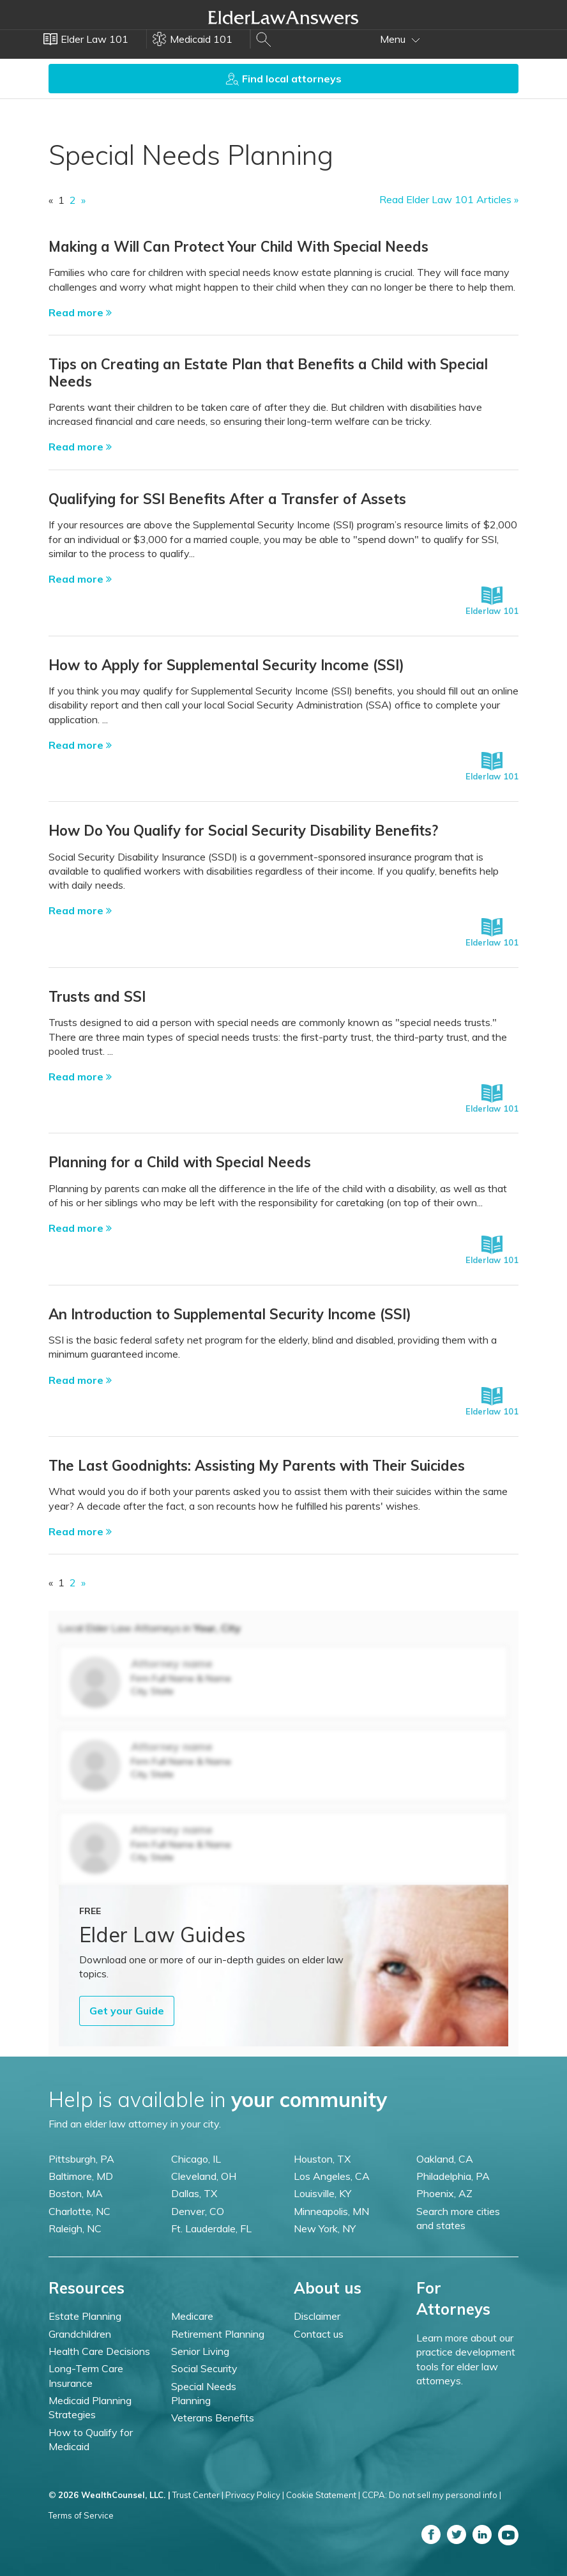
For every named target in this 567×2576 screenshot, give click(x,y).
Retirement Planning (217, 2333)
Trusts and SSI (97, 997)
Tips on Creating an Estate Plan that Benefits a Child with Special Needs (268, 372)
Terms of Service (81, 2515)
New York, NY (325, 2228)
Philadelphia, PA (453, 2176)
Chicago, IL (196, 2158)
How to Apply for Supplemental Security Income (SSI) (226, 665)
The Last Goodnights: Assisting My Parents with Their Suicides (257, 1466)
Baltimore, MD (81, 2176)
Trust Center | (197, 2495)
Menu (400, 39)
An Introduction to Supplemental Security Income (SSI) (230, 1314)
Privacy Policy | (254, 2495)
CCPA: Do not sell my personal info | (431, 2495)
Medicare (192, 2316)
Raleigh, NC (75, 2228)
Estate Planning (85, 2316)
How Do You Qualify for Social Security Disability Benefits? (243, 830)
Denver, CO (197, 2211)
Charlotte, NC (79, 2211)
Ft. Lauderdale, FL (211, 2228)
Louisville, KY (322, 2193)
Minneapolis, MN (331, 2211)
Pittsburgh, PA (81, 2158)
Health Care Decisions (99, 2351)
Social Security (204, 2368)
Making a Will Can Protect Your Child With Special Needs (238, 247)
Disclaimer (317, 2316)
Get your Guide (126, 2010)
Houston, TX (322, 2158)
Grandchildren (80, 2333)
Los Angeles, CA (332, 2176)
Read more (80, 312)
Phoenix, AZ (444, 2193)
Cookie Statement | (323, 2495)
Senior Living (200, 2351)
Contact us (319, 2333)
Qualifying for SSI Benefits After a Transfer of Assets (227, 499)
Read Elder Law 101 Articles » (448, 199)
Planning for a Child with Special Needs (180, 1162)
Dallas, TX (194, 2193)
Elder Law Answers (283, 17)
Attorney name (172, 1663)
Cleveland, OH (203, 2176)
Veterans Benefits (212, 2417)
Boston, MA (76, 2193)
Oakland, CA (444, 2158)
